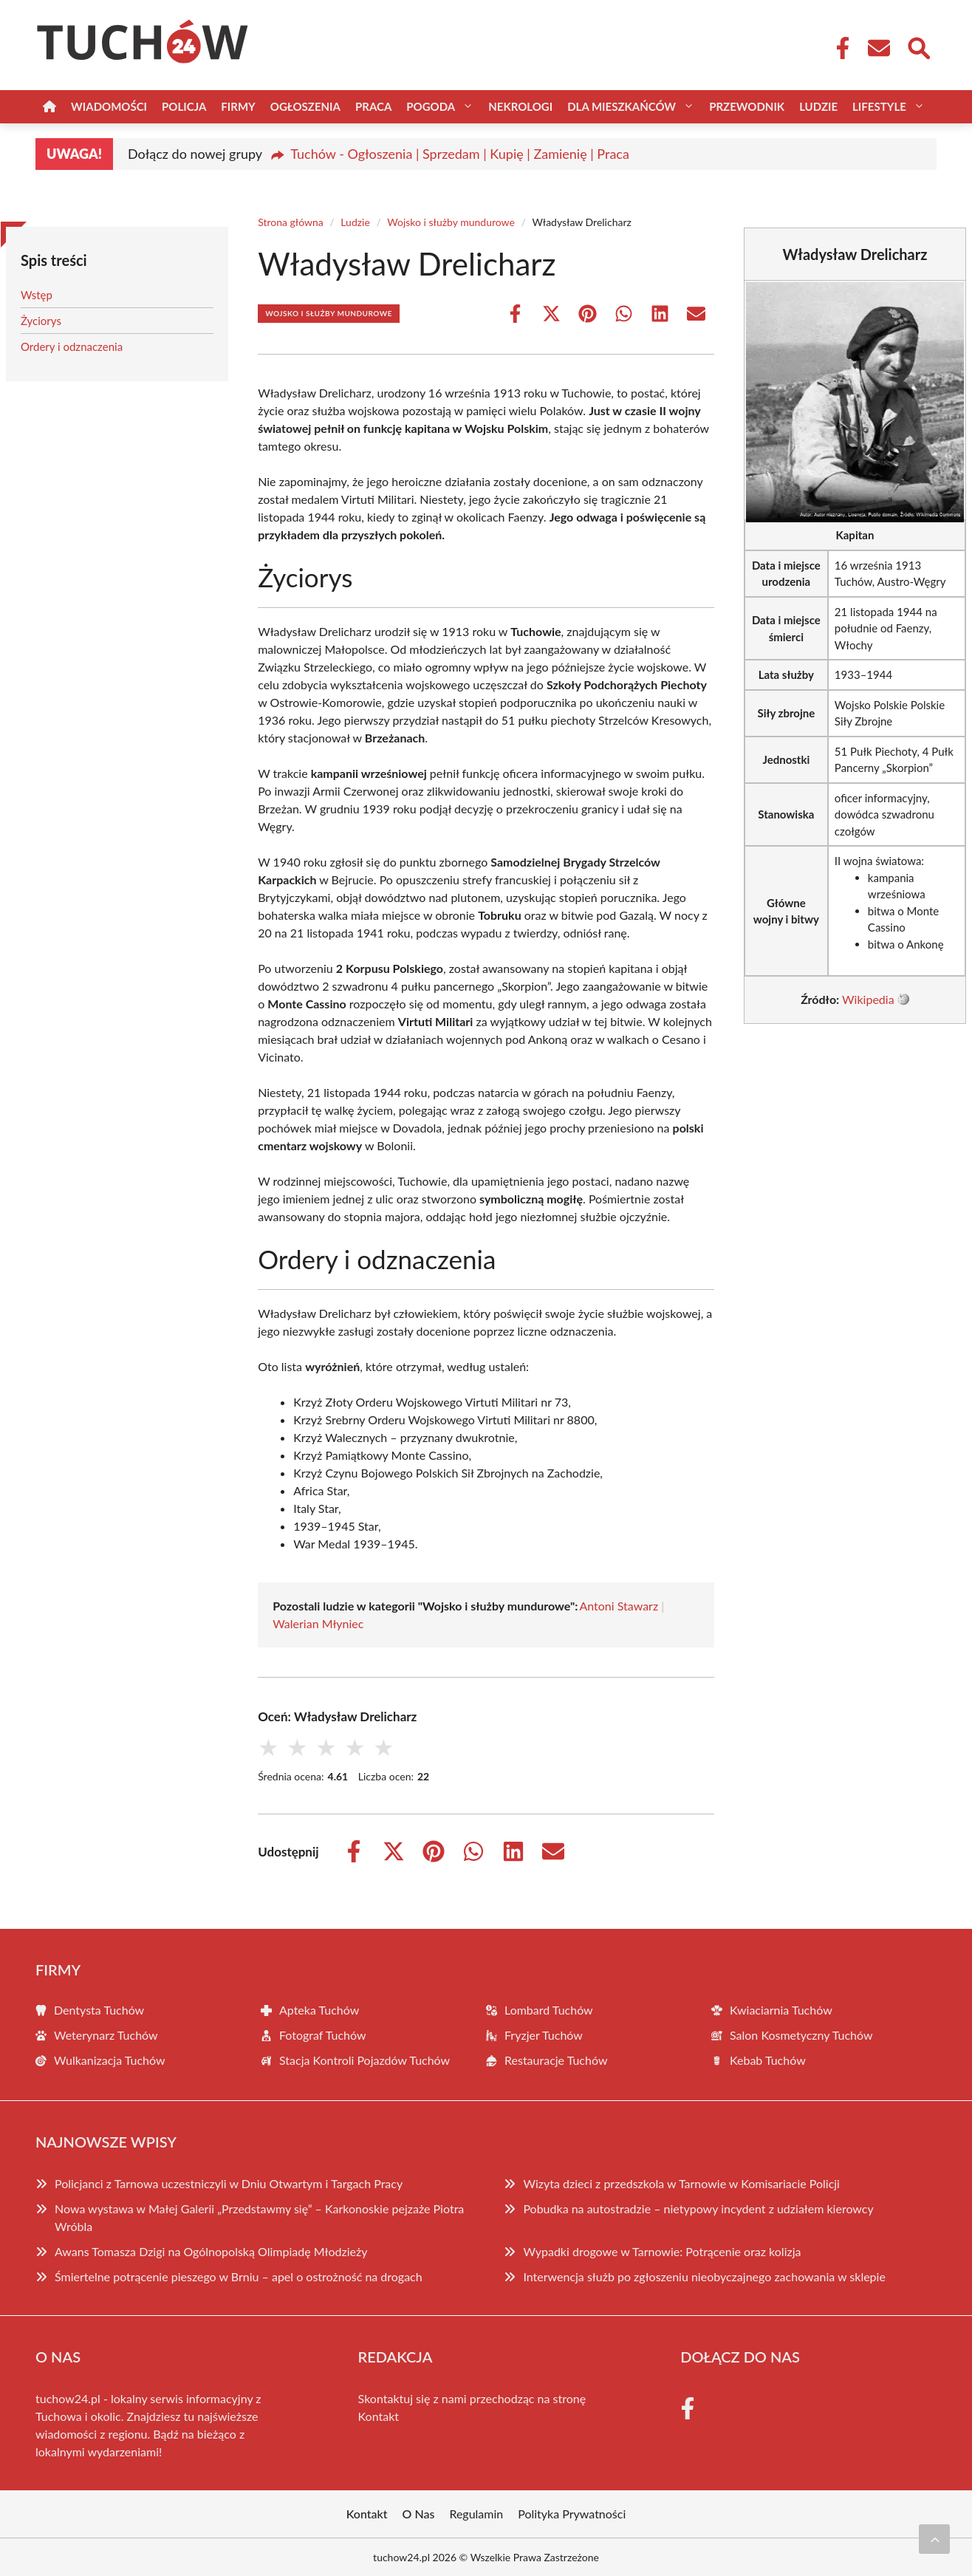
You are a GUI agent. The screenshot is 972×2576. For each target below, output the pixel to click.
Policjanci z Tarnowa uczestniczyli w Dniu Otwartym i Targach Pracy (229, 2183)
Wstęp (36, 294)
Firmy (238, 106)
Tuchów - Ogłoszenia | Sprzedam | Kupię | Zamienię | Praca (459, 154)
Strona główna (291, 222)
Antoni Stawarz (618, 1606)
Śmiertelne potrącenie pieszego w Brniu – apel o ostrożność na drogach (238, 2276)
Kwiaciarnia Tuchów (781, 2010)
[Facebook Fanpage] (838, 48)
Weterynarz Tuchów (106, 2035)
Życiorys (41, 320)
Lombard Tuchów (548, 2010)
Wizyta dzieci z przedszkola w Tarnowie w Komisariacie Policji (681, 2183)
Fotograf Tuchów (322, 2035)
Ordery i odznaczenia (72, 346)
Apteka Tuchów (319, 2010)
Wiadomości (109, 106)
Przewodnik (746, 106)
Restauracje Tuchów (555, 2060)
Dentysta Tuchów (99, 2010)
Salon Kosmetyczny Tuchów (801, 2035)
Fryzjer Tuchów (543, 2035)
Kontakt (378, 2416)
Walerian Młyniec (318, 1623)
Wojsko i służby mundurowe (451, 222)
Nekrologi (520, 106)
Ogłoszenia (305, 106)
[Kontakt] (878, 48)
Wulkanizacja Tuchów (109, 2060)
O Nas (419, 2514)
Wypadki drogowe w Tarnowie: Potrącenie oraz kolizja (662, 2251)
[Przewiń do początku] (934, 2539)
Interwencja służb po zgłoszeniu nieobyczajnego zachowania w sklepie (704, 2276)
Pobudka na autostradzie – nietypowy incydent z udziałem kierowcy (698, 2208)
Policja (184, 106)
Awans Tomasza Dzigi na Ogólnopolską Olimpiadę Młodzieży (211, 2251)
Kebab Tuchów (768, 2060)
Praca (373, 106)
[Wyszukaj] (918, 46)
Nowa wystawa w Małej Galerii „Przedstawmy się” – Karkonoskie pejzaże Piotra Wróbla (259, 2217)
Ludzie (818, 106)
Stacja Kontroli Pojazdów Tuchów (364, 2060)
